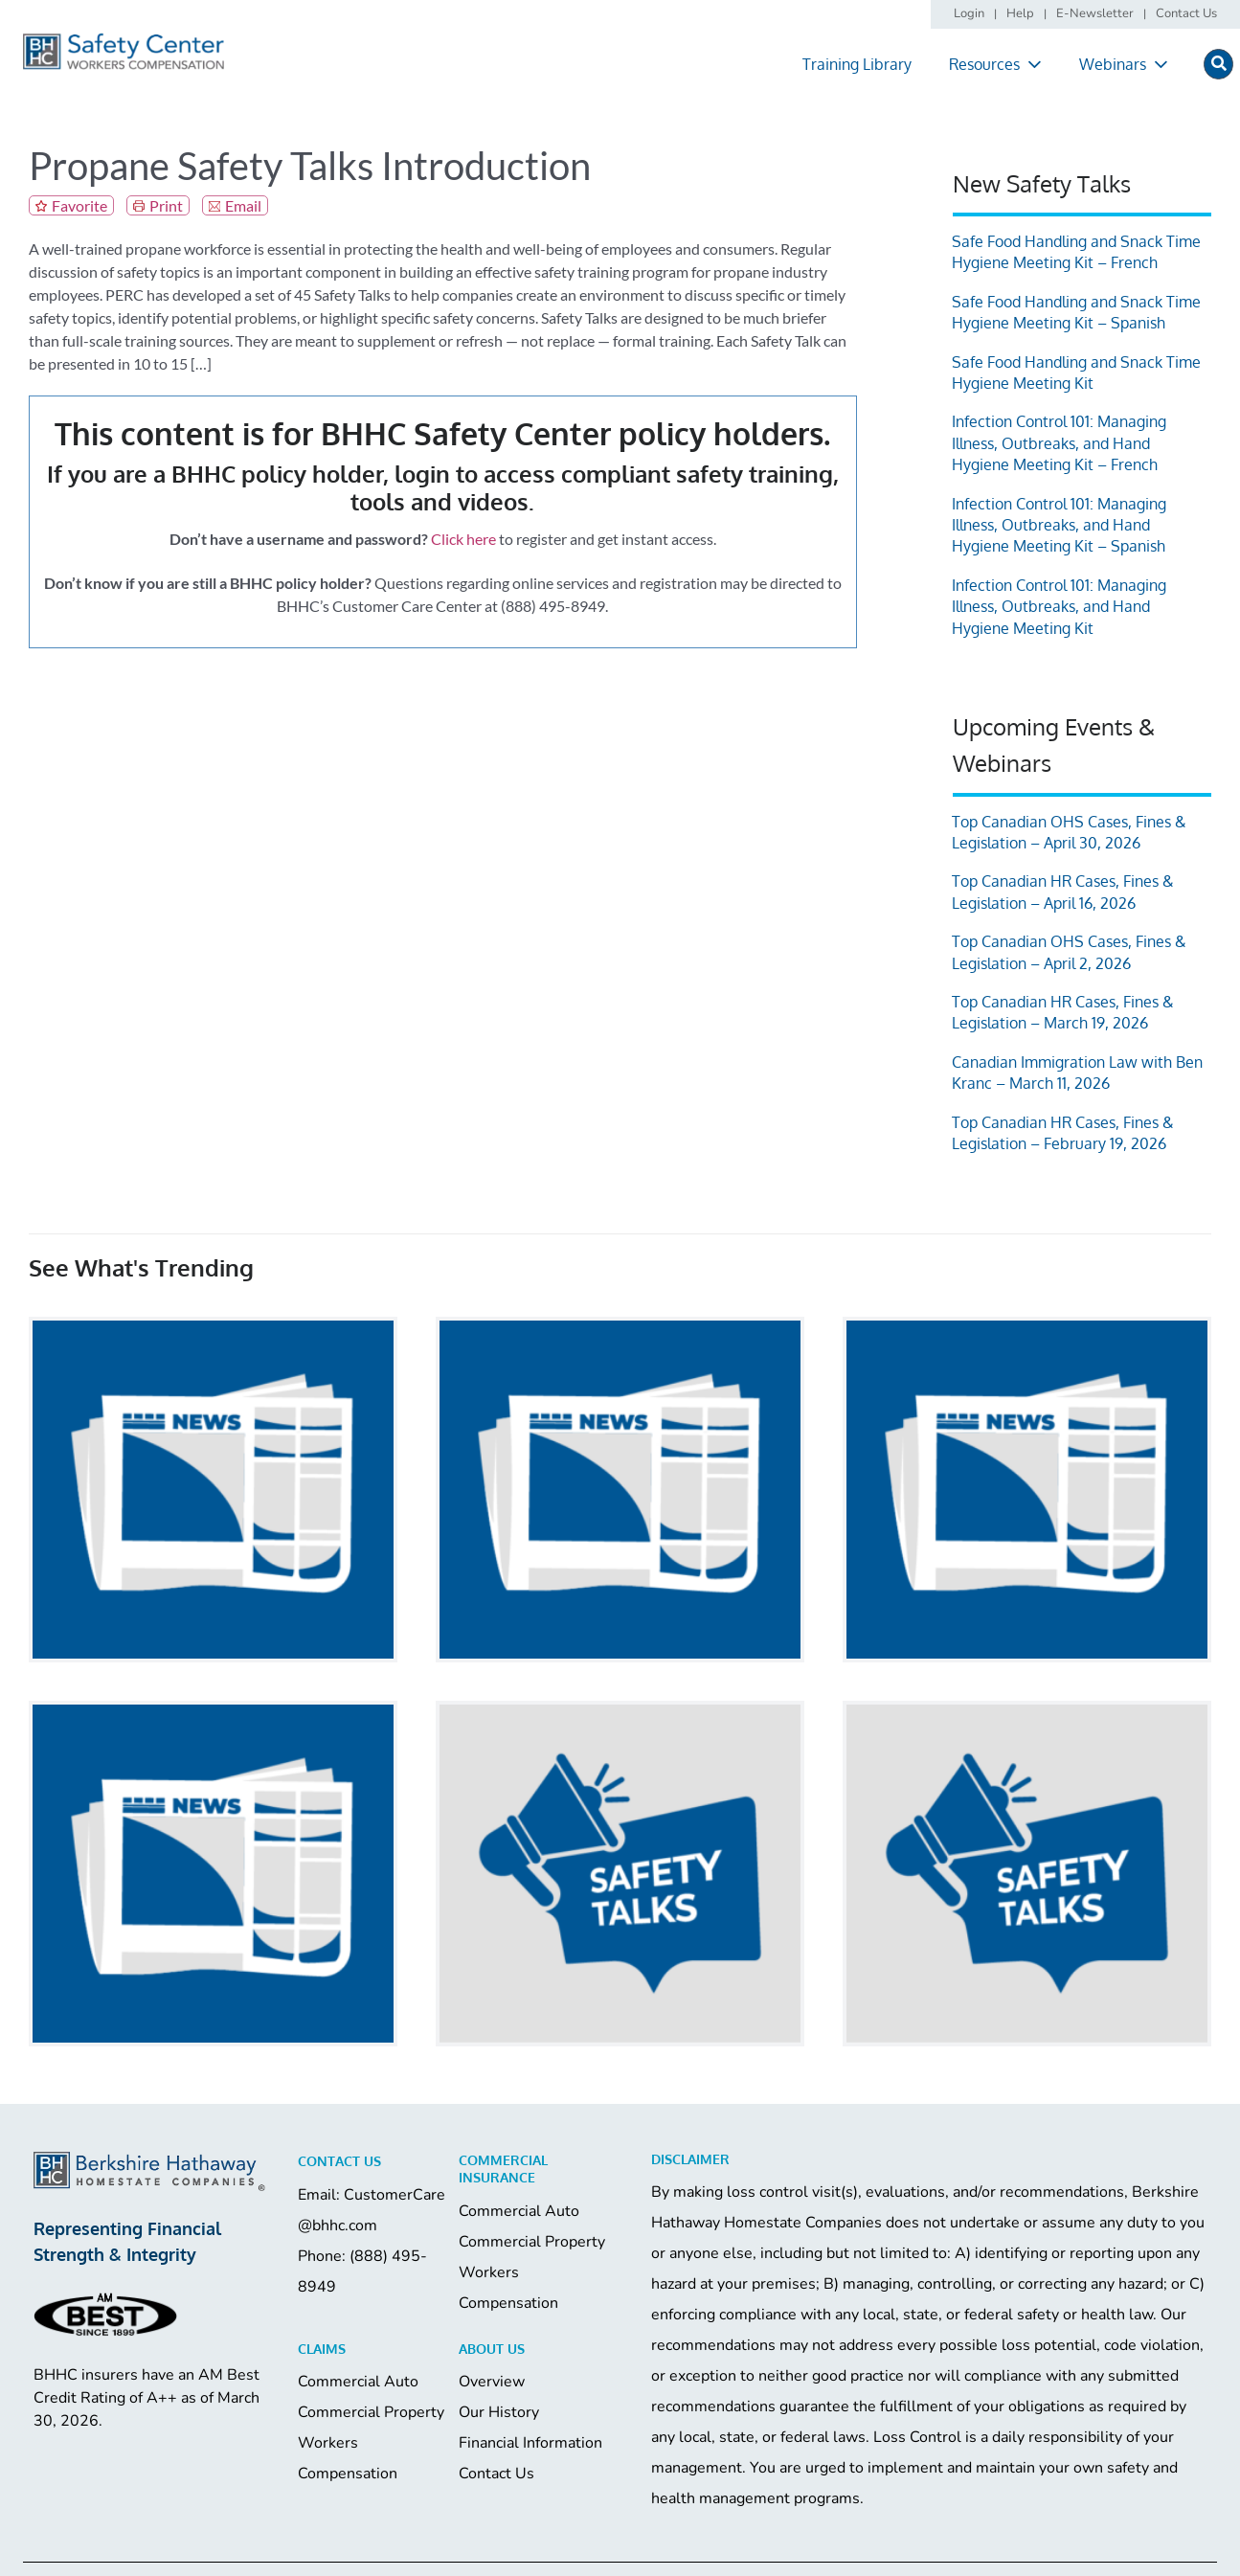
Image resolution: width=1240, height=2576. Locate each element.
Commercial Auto (519, 2211)
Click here (463, 539)
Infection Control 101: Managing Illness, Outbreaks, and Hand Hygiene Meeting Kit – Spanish (1059, 525)
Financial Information (530, 2442)
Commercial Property (532, 2241)
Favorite (79, 205)
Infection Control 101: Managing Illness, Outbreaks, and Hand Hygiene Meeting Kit (1059, 607)
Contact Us (496, 2473)
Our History (499, 2412)
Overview (492, 2381)
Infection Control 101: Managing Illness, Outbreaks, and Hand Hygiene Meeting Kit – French (1059, 443)
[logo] (123, 40)
